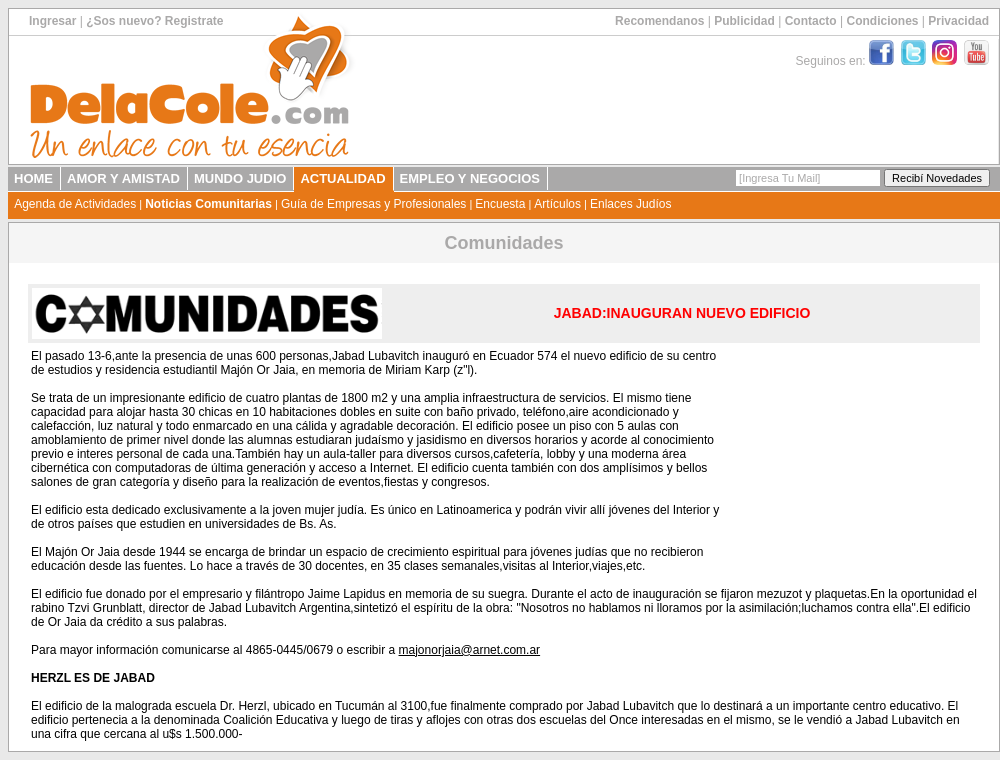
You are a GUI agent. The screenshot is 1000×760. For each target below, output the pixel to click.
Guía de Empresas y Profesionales (373, 204)
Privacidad (958, 21)
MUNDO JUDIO (240, 178)
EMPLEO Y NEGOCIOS (470, 178)
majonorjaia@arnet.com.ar (470, 650)
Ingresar (52, 21)
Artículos (557, 204)
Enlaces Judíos (630, 204)
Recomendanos (659, 21)
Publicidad (744, 21)
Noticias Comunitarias (208, 204)
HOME (33, 178)
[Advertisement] (852, 451)
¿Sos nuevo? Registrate (154, 21)
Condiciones (882, 21)
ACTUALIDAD (342, 178)
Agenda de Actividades (75, 204)
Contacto (811, 21)
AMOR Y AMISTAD (123, 178)
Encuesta (500, 204)
